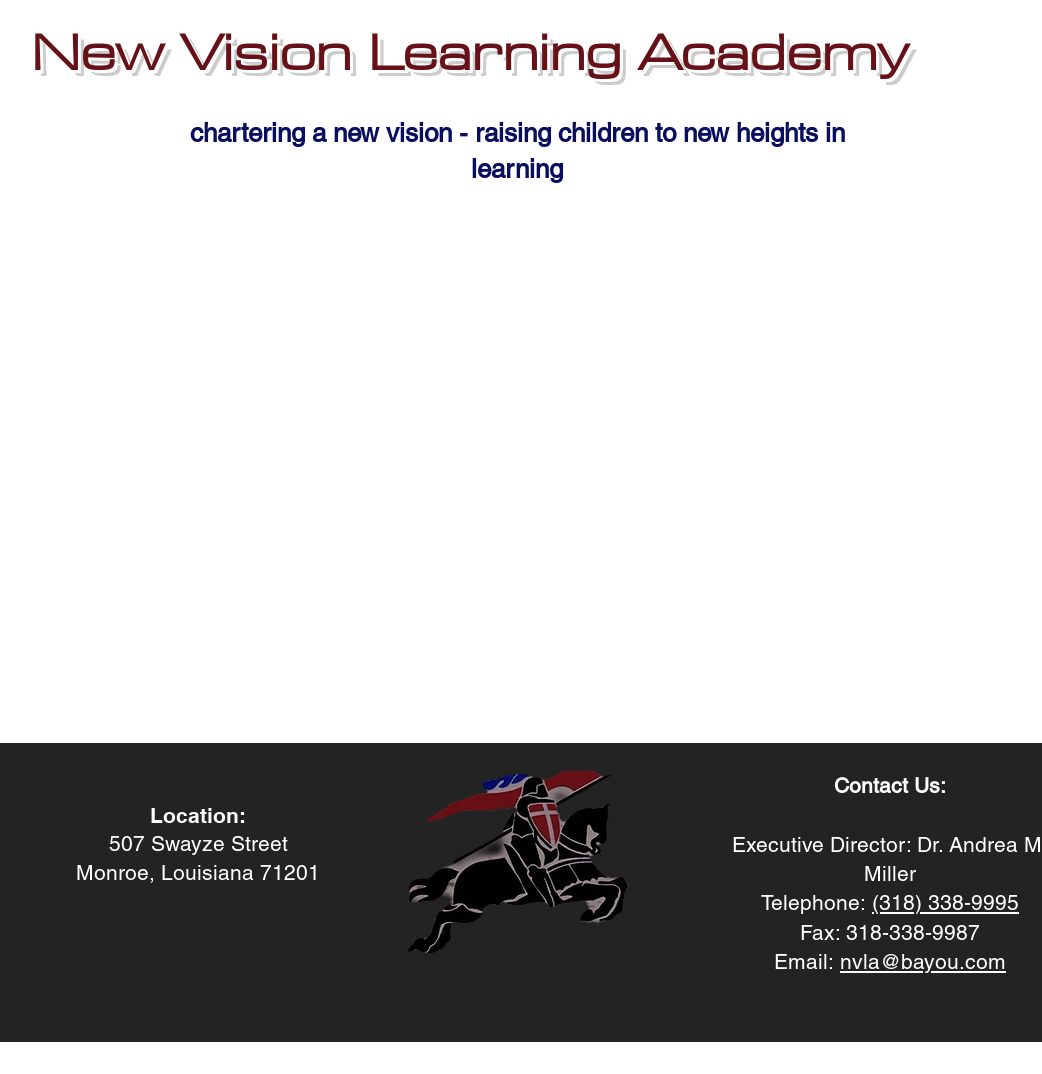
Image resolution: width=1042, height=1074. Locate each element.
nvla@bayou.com (923, 961)
